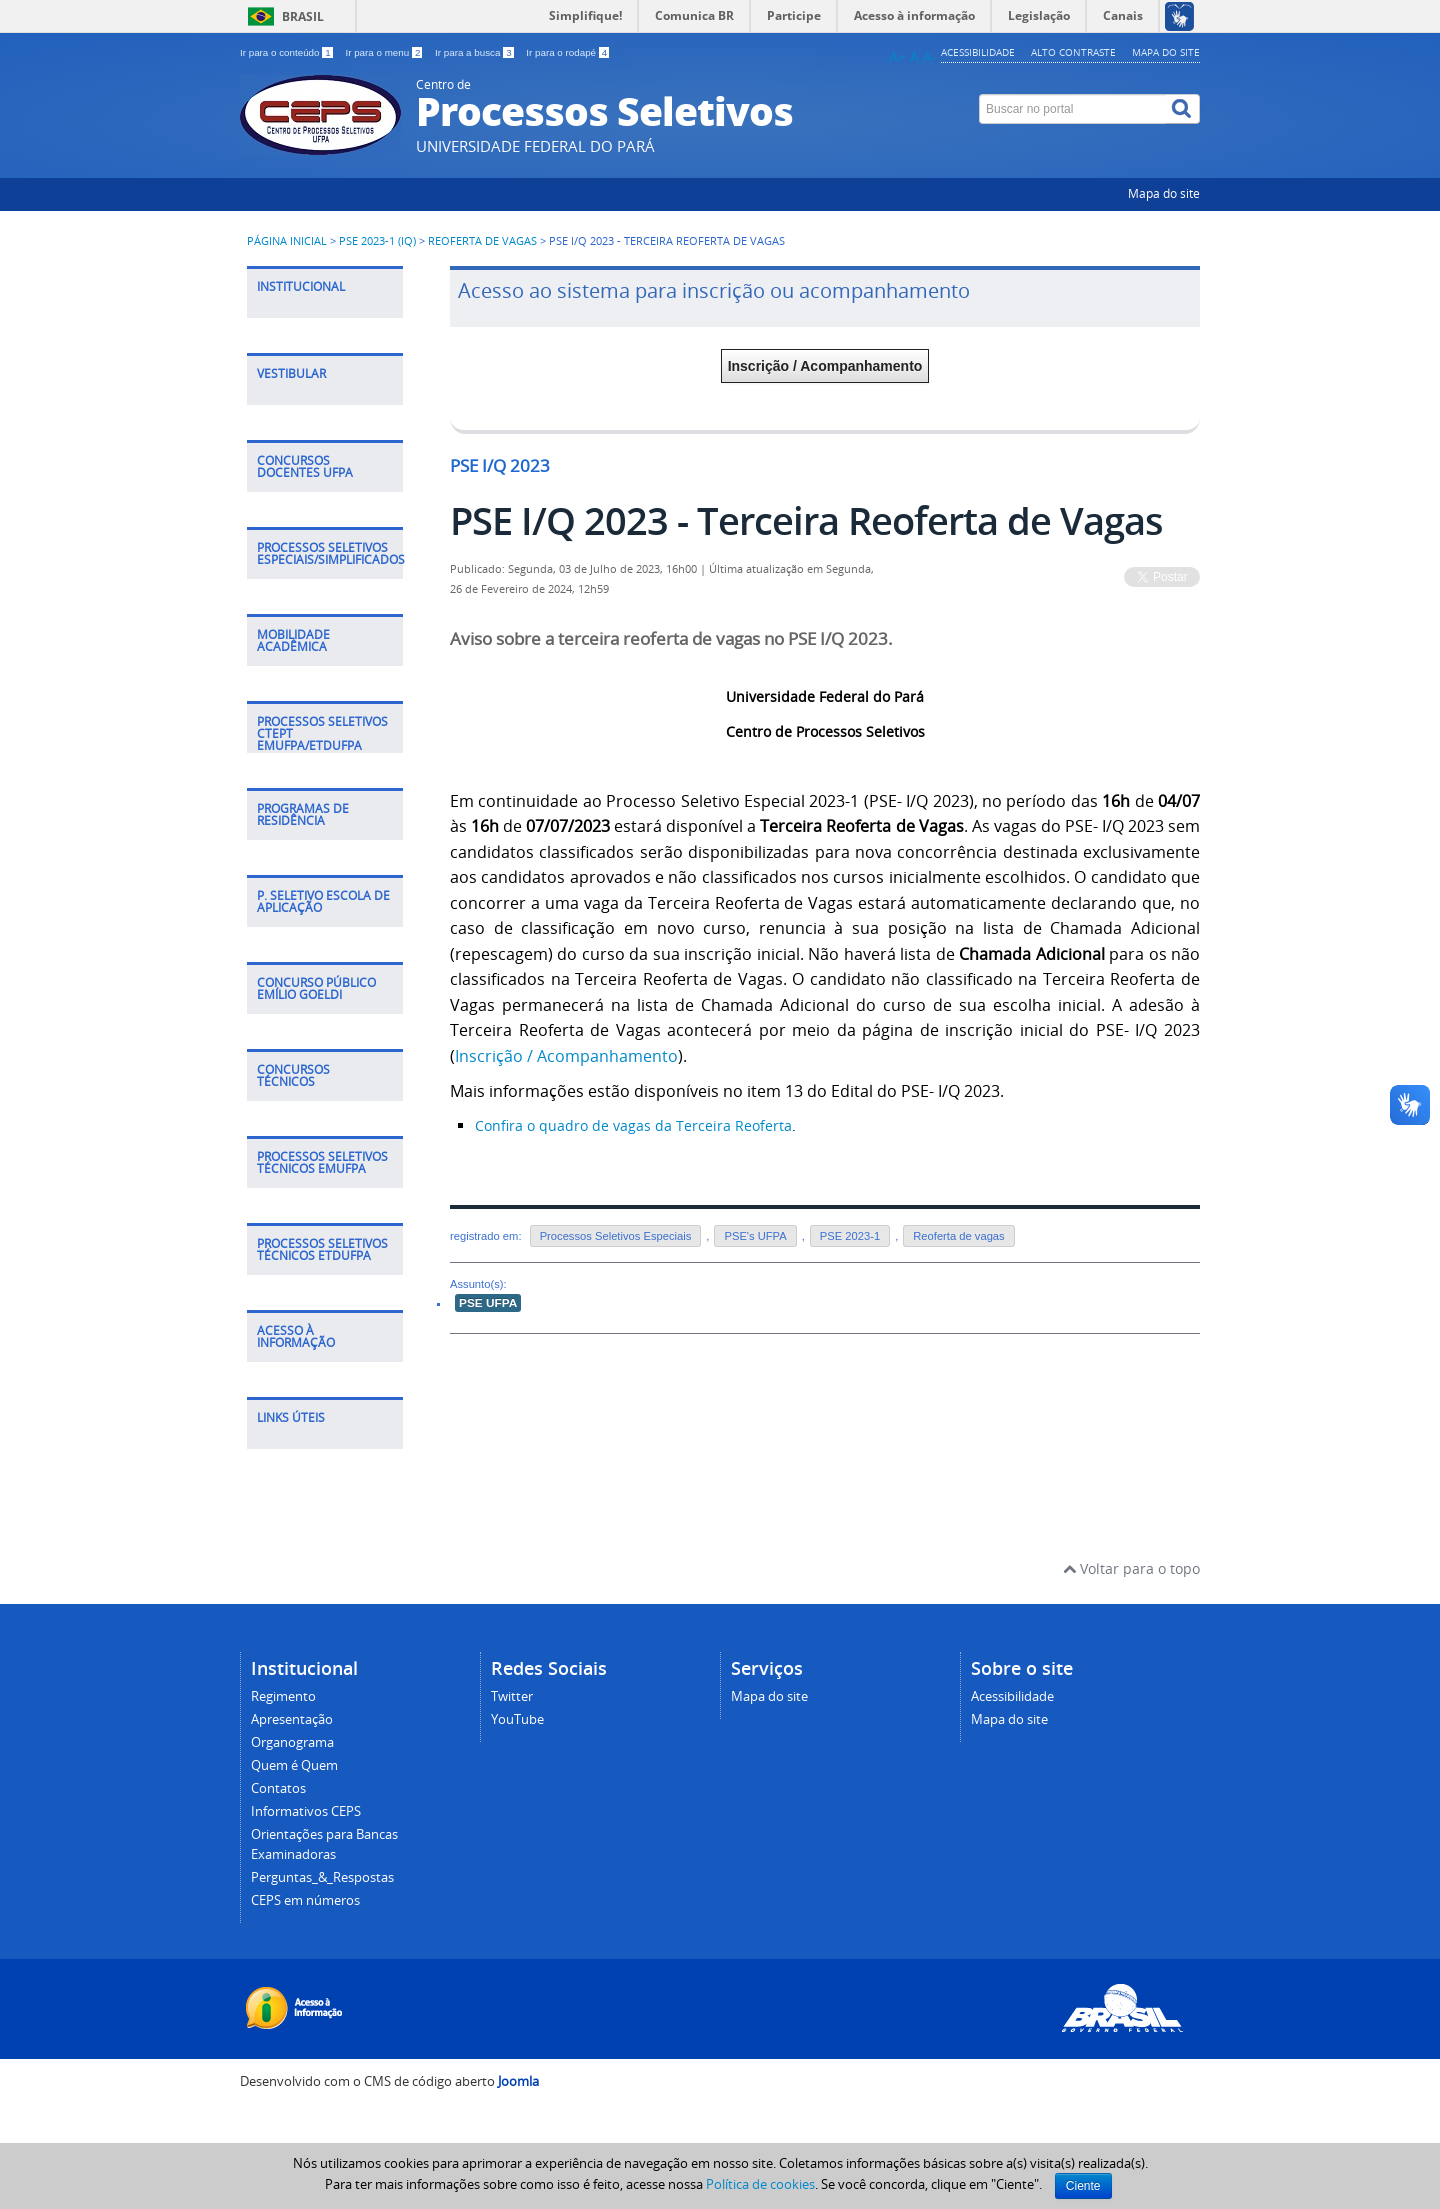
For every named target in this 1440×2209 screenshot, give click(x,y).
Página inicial (287, 241)
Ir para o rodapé (567, 52)
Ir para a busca (475, 52)
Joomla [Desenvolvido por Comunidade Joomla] (518, 2081)
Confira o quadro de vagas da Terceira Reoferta (633, 1125)
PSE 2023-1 (850, 1236)
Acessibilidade (978, 52)
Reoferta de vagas (482, 241)
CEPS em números (305, 1900)
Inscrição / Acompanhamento (825, 366)
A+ (897, 56)
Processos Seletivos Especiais (616, 1236)
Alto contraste (1073, 52)
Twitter (512, 1696)
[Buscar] (1183, 109)
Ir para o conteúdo (287, 52)
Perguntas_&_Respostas (322, 1877)
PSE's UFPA (755, 1236)
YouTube (517, 1719)
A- (930, 56)
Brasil (303, 16)
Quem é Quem (294, 1765)
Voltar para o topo (1131, 1568)
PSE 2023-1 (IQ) (377, 241)
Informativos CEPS (306, 1811)
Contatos (278, 1788)
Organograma (292, 1742)
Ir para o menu (385, 52)
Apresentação (292, 1719)
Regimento (283, 1696)
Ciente (1083, 2186)
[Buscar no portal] (1073, 109)
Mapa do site (1166, 52)
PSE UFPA (488, 1303)
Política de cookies (760, 2184)
